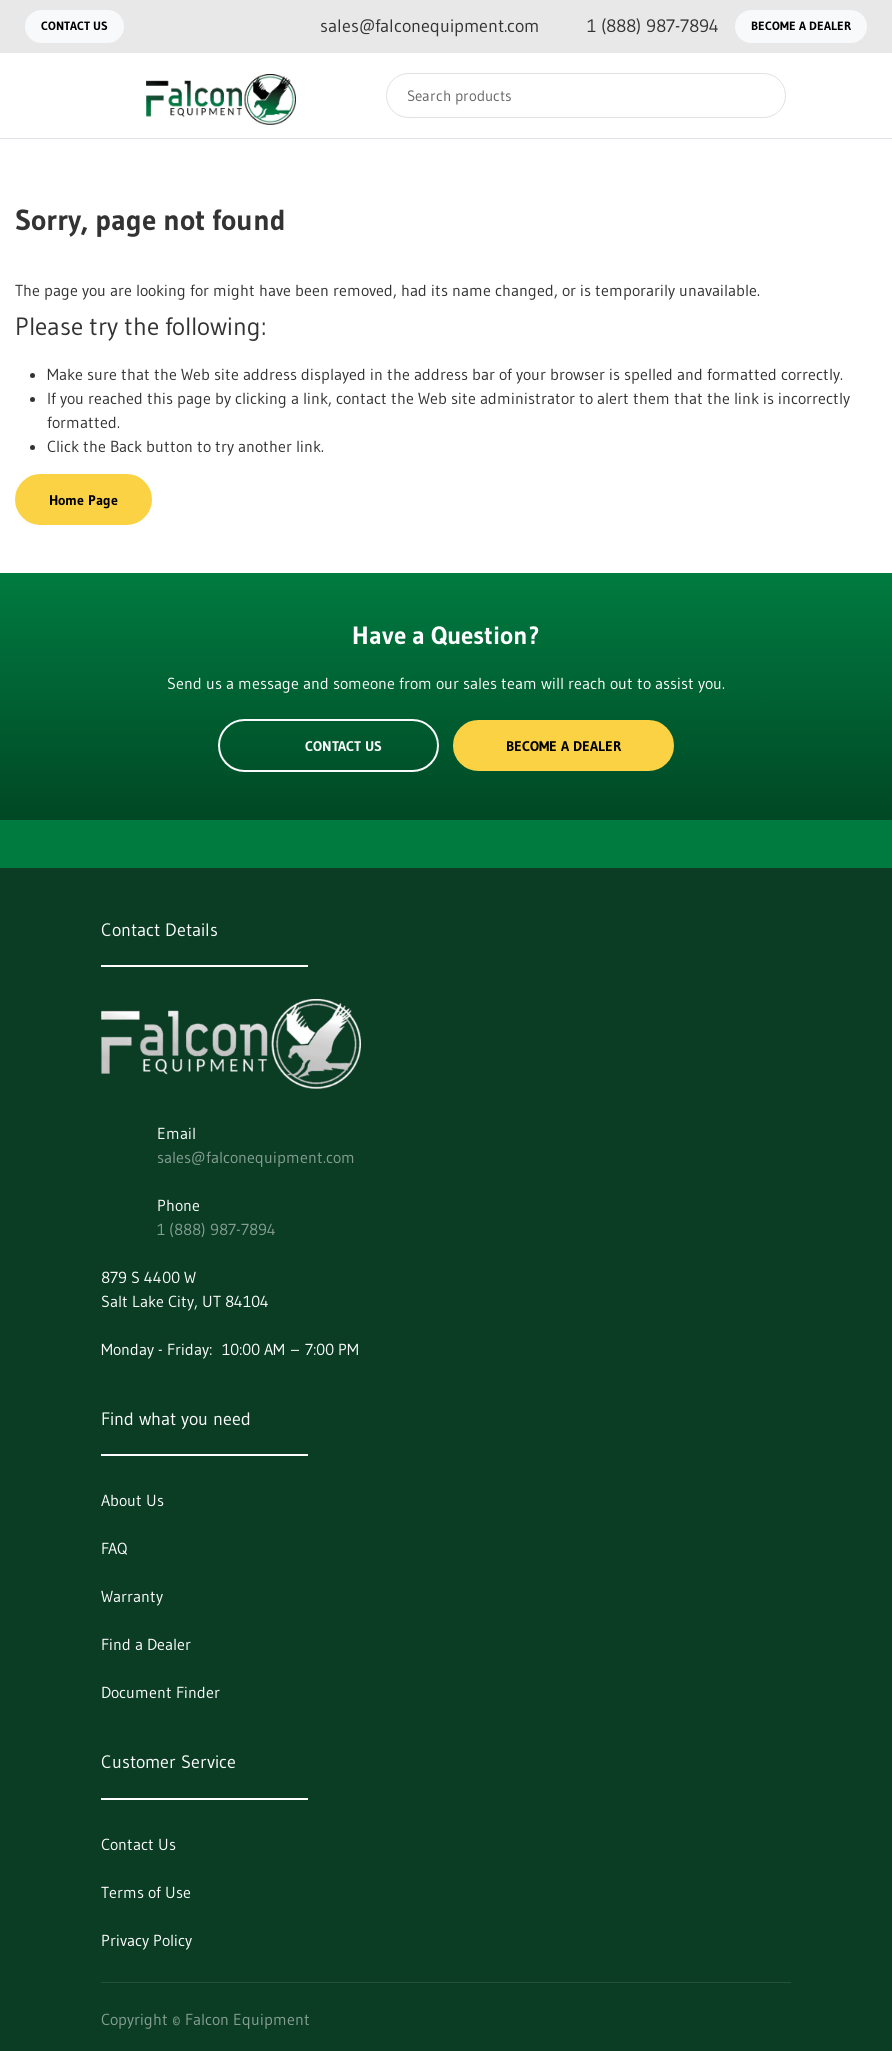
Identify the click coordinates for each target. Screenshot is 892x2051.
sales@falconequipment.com (256, 1157)
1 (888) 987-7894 (216, 1229)
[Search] (586, 95)
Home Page (83, 500)
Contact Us (74, 25)
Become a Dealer (801, 25)
